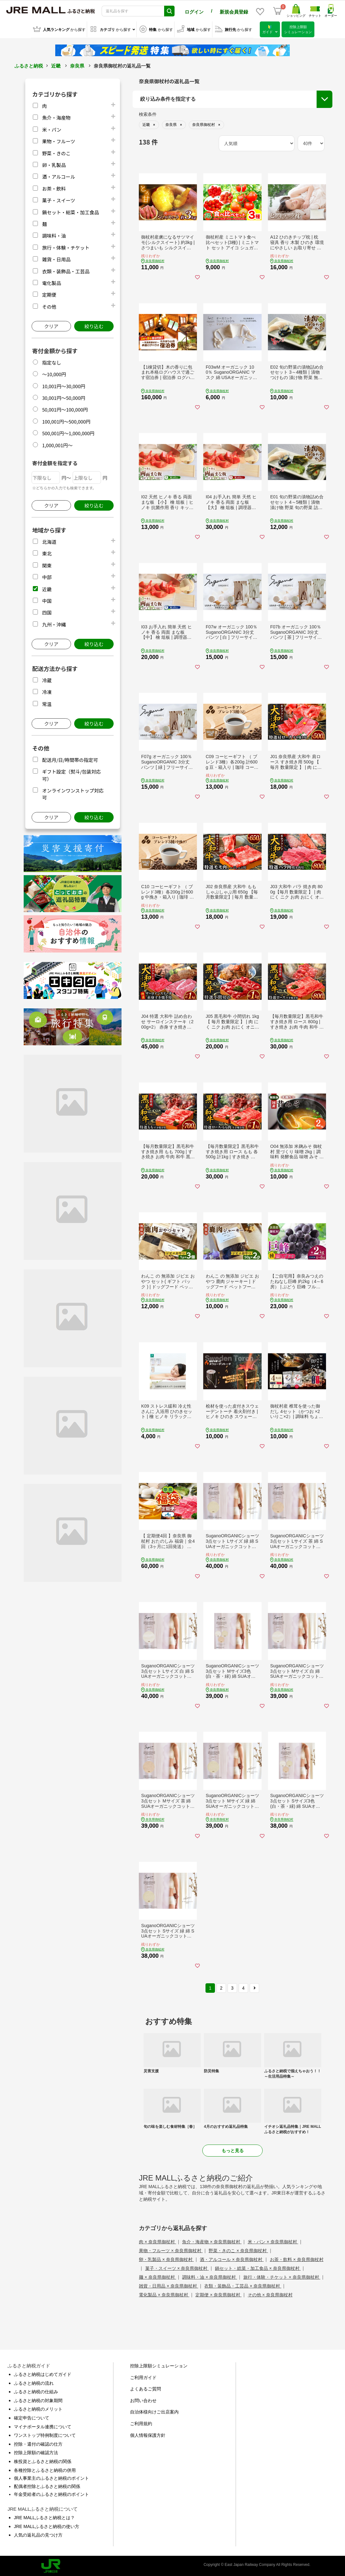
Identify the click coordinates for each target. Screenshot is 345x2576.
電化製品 (51, 282)
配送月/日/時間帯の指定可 (70, 759)
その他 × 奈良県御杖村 (270, 2293)
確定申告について (31, 2416)
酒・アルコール (58, 175)
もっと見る (233, 2149)
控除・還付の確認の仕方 (38, 2443)
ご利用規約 (141, 2422)
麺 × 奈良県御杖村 (157, 2276)
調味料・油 (54, 234)
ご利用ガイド (143, 2376)
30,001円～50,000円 (63, 397)
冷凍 (46, 691)
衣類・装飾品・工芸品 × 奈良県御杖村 (242, 2285)
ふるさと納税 (29, 65)
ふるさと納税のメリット (38, 2408)
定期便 (49, 293)
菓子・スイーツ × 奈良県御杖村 (177, 2267)
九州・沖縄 (54, 623)
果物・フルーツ (58, 140)
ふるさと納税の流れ (34, 2382)
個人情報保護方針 (147, 2434)
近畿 (56, 65)
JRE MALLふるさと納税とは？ (44, 2516)
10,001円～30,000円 (63, 385)
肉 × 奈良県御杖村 (157, 2240)
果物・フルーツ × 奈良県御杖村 (171, 2249)
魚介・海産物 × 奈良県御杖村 (211, 2240)
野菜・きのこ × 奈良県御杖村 (238, 2249)
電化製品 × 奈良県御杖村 (164, 2293)
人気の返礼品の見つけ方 (38, 2534)
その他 (49, 305)
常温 (46, 703)
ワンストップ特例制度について (45, 2434)
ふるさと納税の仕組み (36, 2390)
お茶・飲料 (54, 187)
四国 (46, 611)
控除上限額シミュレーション (158, 2364)
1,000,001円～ (57, 444)
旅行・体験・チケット (65, 246)
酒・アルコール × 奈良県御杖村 (232, 2258)
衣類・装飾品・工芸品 (65, 270)
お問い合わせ (143, 2399)
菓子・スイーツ (58, 199)
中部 (46, 576)
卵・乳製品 (54, 164)
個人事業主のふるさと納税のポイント (51, 2477)
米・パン (51, 128)
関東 (46, 564)
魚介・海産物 (56, 116)
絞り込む (93, 325)
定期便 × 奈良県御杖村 (218, 2293)
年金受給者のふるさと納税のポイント (51, 2493)
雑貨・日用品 (56, 258)
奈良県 (77, 65)
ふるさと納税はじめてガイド (42, 2373)
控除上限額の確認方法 (36, 2451)
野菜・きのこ (56, 152)
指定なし (51, 361)
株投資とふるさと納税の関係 (42, 2460)
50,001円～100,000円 (65, 408)
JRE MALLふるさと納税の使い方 (46, 2525)
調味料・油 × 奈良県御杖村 (209, 2276)
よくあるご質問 (145, 2387)
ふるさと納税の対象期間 (38, 2399)
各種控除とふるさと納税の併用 (45, 2469)
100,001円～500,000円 (66, 420)
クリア (51, 325)
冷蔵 (46, 679)
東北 (46, 552)
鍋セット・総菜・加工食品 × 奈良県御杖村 (258, 2267)
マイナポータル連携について (42, 2425)
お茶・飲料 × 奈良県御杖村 (297, 2258)
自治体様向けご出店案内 (154, 2410)
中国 (46, 600)
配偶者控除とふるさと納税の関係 (47, 2485)
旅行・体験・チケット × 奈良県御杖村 (281, 2276)
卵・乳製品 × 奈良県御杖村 (166, 2258)
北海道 (49, 540)
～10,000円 (54, 373)
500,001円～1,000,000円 (68, 432)
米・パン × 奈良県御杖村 (273, 2240)
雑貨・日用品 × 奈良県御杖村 (168, 2285)
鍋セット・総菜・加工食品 (70, 211)
